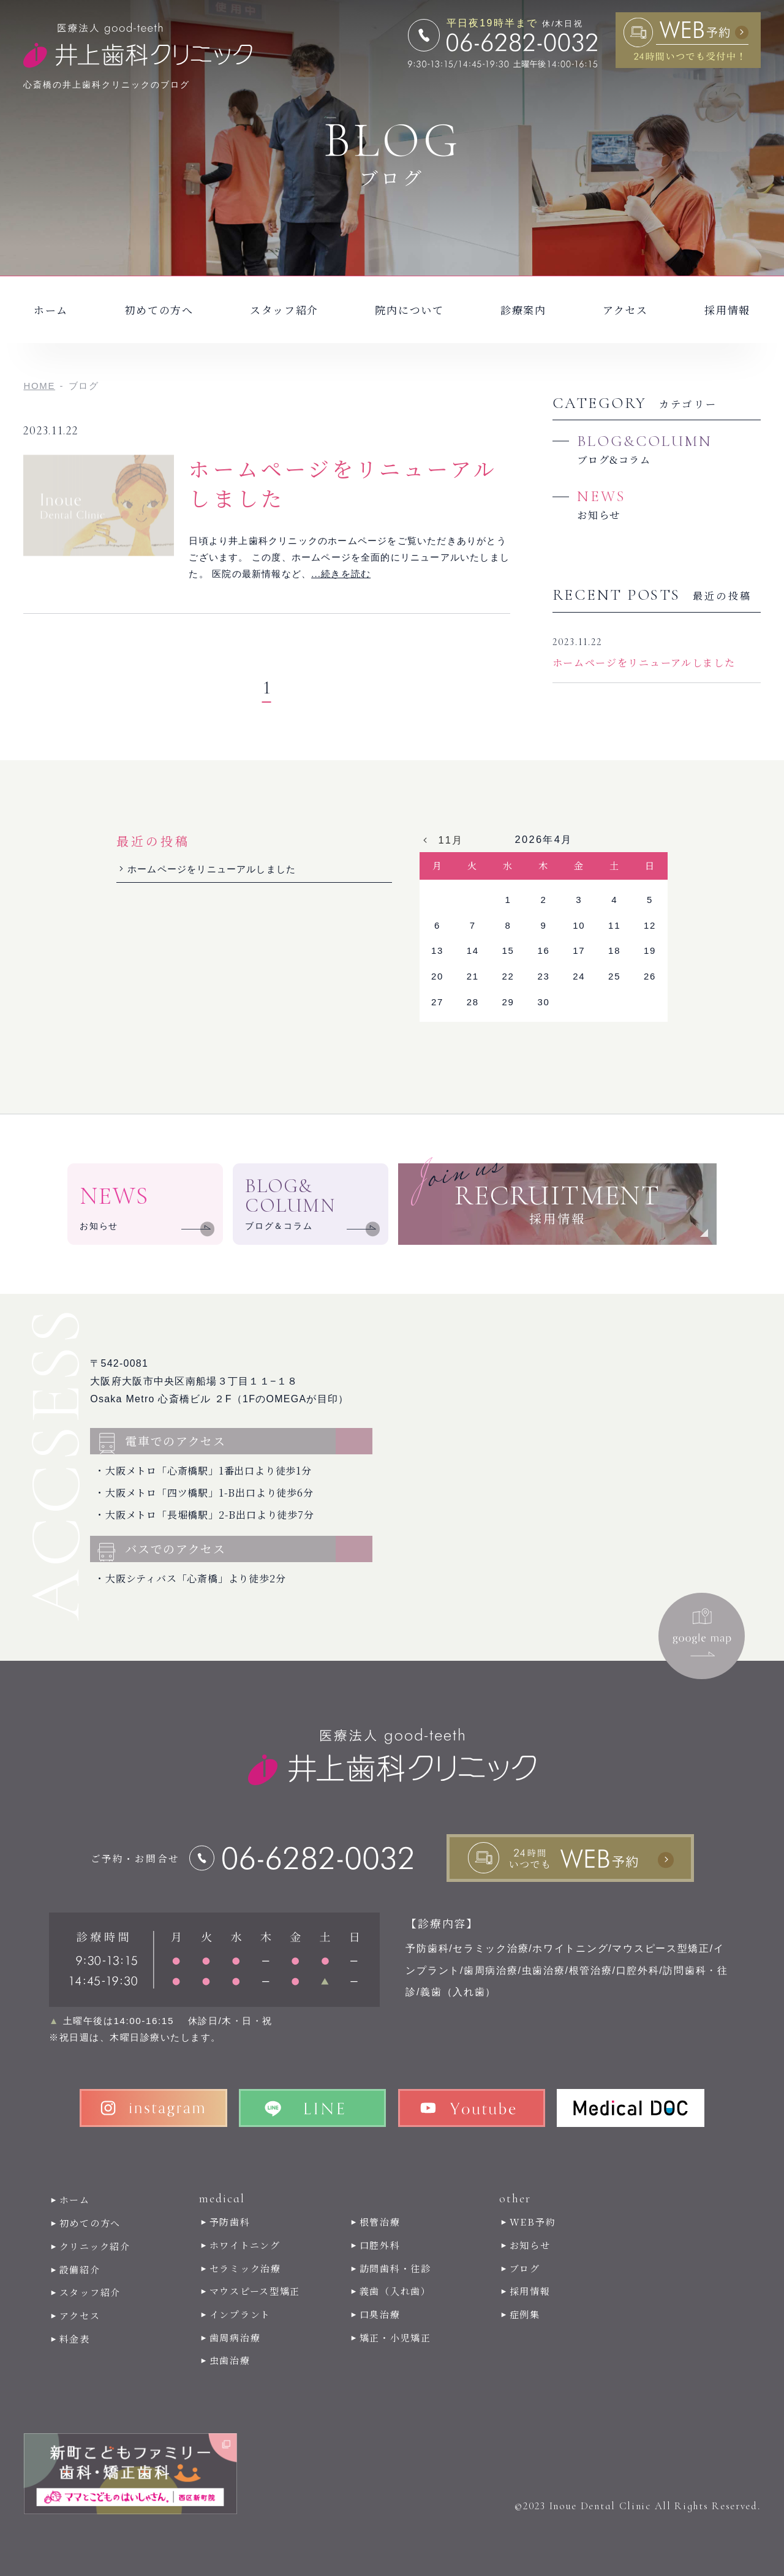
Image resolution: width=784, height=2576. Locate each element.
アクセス (625, 309)
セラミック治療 (245, 2268)
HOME (39, 385)
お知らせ (530, 2244)
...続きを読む (341, 573)
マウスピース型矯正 (254, 2290)
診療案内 (523, 309)
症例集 (525, 2314)
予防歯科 (230, 2221)
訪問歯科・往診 (395, 2268)
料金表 (74, 2338)
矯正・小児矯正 (395, 2337)
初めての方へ (158, 309)
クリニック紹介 (94, 2246)
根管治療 (380, 2221)
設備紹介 (79, 2269)
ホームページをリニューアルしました (343, 483)
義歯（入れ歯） (395, 2290)
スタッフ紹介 (284, 309)
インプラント (240, 2314)
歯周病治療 (235, 2337)
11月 (450, 839)
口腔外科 (380, 2244)
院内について (409, 309)
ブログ (525, 2268)
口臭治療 (380, 2314)
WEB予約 (533, 2221)
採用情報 (727, 309)
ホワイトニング (245, 2244)
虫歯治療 (230, 2360)
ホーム (51, 309)
